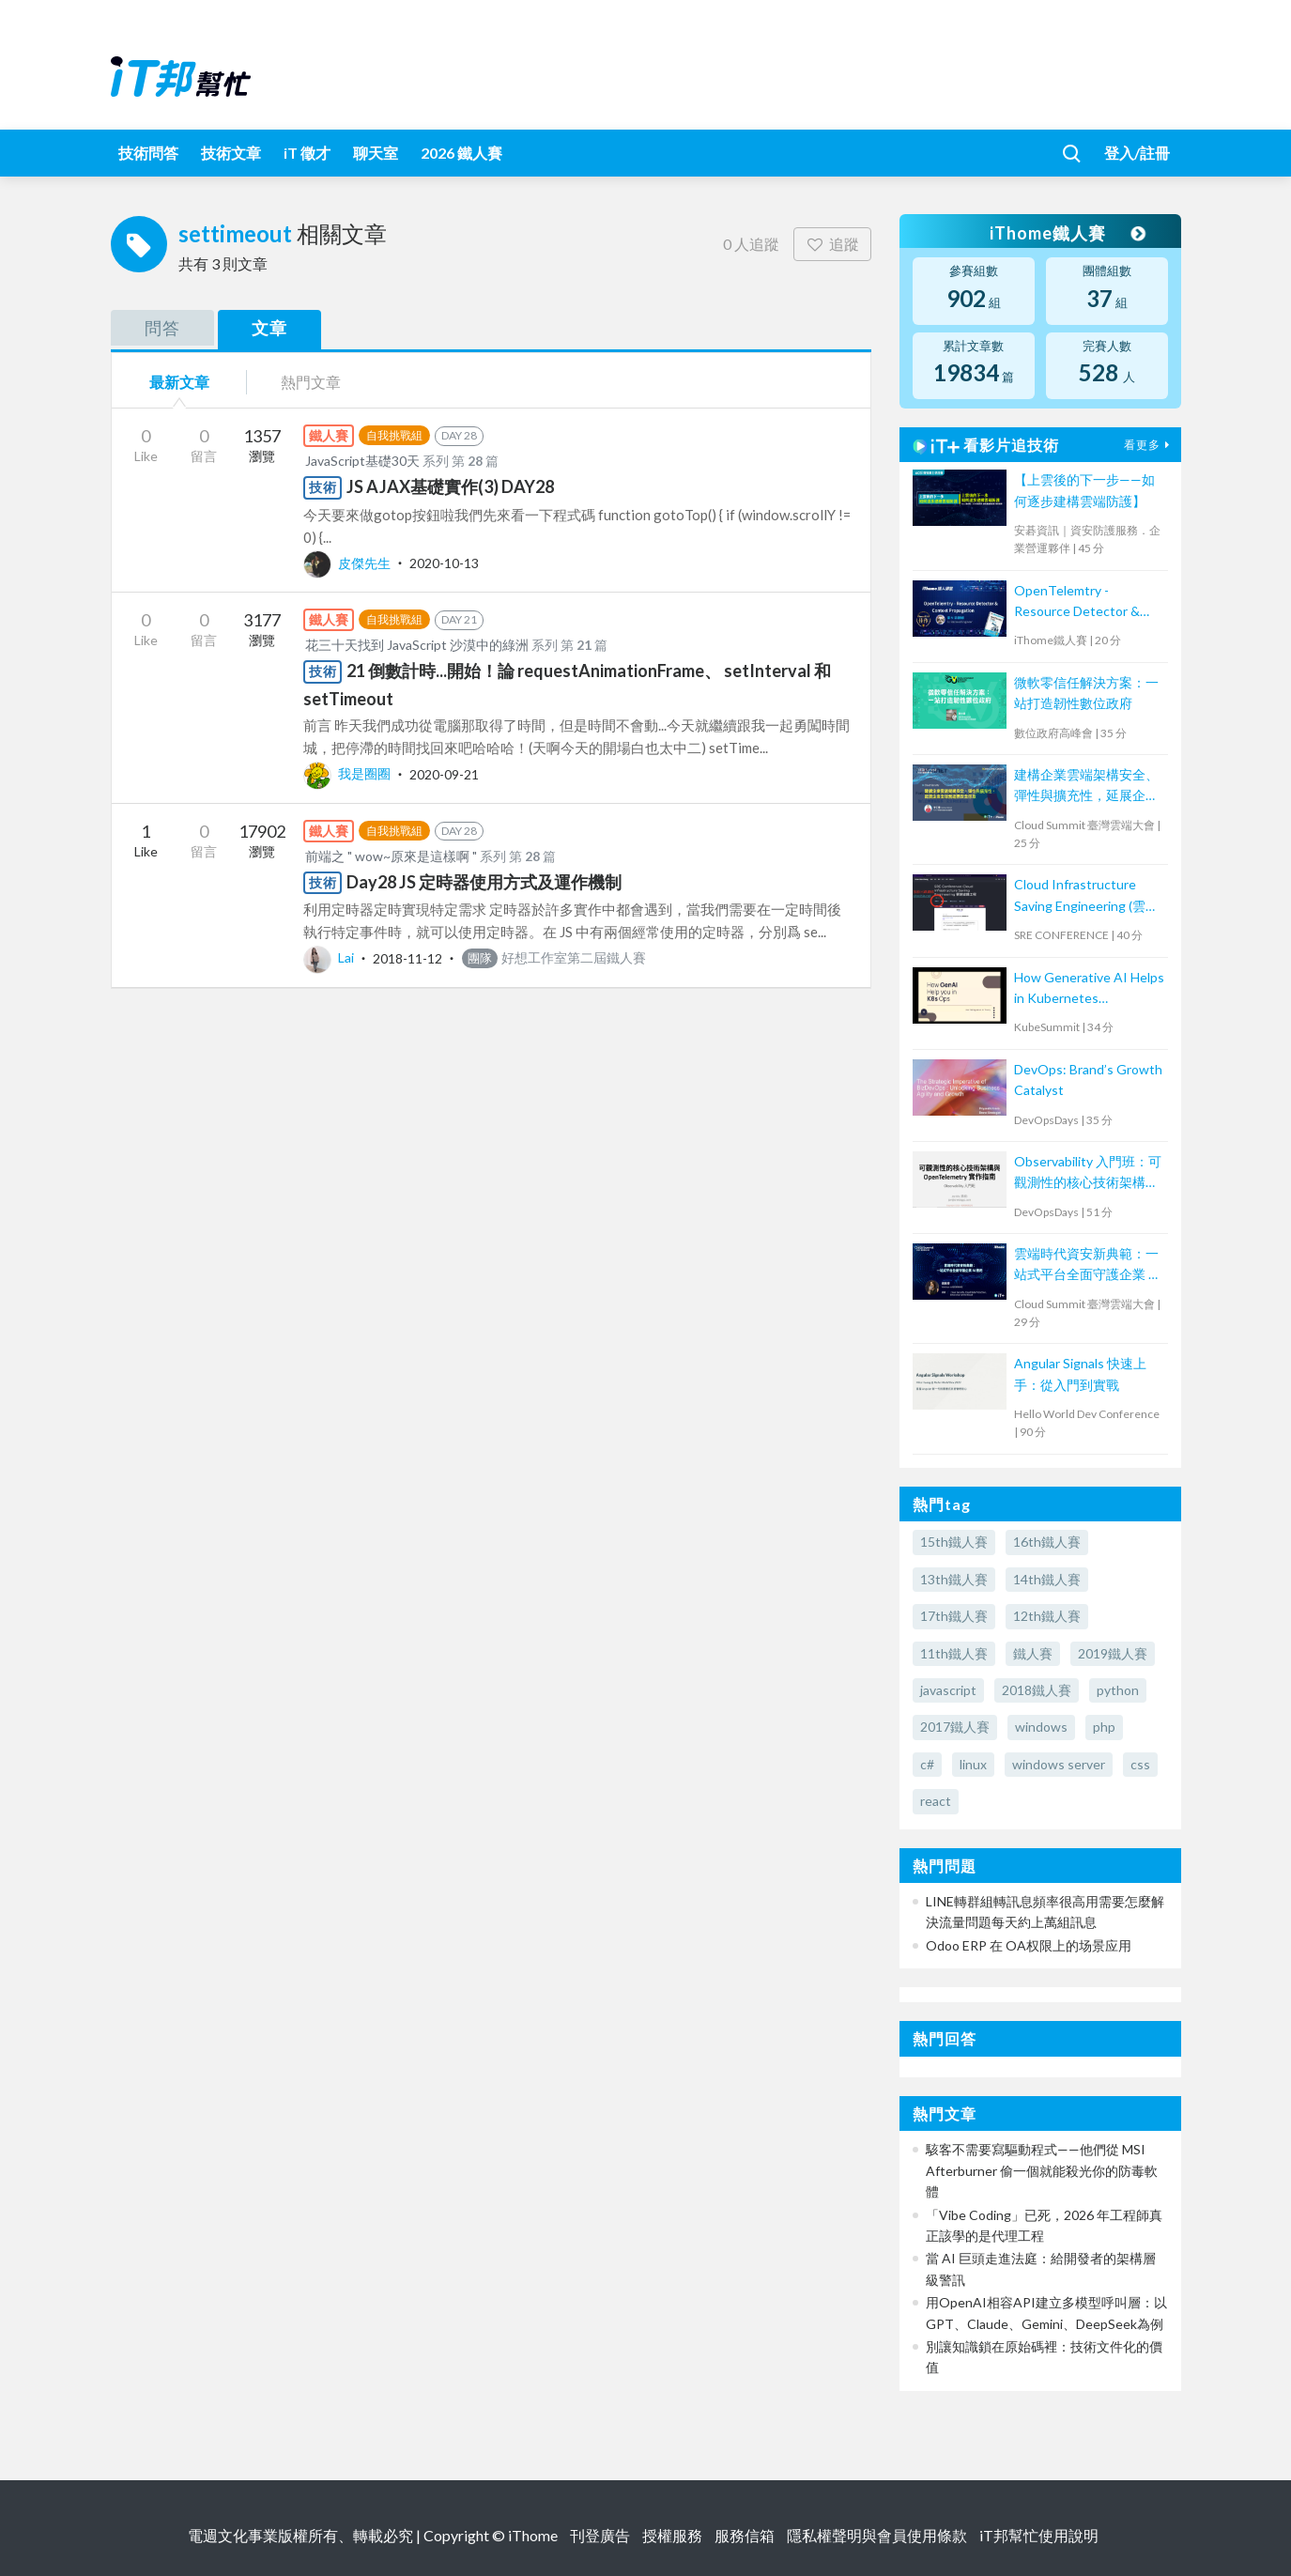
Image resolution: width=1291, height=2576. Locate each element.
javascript (948, 1690)
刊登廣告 (600, 2535)
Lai (330, 957)
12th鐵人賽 (1047, 1616)
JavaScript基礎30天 (362, 461)
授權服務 (672, 2535)
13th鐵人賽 (954, 1579)
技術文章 (231, 153)
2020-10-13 (444, 563)
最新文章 (179, 382)
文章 (269, 327)
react (935, 1801)
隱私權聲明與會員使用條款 (877, 2535)
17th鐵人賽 (954, 1616)
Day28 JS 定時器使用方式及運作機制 (484, 882)
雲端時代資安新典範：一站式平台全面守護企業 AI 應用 (1088, 1265)
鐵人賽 (1033, 1653)
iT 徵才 (307, 153)
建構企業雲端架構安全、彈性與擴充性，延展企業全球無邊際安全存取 (1086, 786)
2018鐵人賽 (1036, 1690)
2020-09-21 (444, 773)
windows (1041, 1727)
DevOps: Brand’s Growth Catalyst (1088, 1079)
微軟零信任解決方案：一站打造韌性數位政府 (1086, 692)
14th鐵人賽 (1047, 1579)
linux (973, 1764)
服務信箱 (745, 2535)
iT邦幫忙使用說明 (1039, 2535)
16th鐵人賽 (1047, 1542)
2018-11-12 (407, 957)
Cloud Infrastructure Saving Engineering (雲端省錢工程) (1086, 896)
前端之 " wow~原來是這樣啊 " (391, 856)
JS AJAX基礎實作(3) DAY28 (450, 486)
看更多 (1149, 445)
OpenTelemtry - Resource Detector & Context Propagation (1077, 602)
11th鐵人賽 (954, 1653)
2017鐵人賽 (955, 1727)
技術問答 (148, 153)
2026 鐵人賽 (461, 153)
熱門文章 (311, 382)
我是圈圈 (348, 773)
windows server (1058, 1764)
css (1140, 1764)
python (1118, 1690)
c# (927, 1764)
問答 (162, 327)
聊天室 (375, 153)
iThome (533, 2535)
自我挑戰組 (394, 435)
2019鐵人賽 (1112, 1653)
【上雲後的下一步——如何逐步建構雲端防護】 (1084, 489)
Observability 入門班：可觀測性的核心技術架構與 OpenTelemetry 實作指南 (1089, 1173)
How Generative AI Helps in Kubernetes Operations (1089, 989)
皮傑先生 (348, 563)
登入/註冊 (1137, 153)
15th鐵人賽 (954, 1542)
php (1104, 1727)
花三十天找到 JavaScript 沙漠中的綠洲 (417, 645)
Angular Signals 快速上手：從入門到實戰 (1080, 1373)
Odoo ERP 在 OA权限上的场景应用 (1028, 1945)
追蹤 (832, 244)
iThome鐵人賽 (1067, 233)
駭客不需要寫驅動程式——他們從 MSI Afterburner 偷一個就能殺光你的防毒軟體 (1042, 2170)
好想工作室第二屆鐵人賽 (554, 957)
